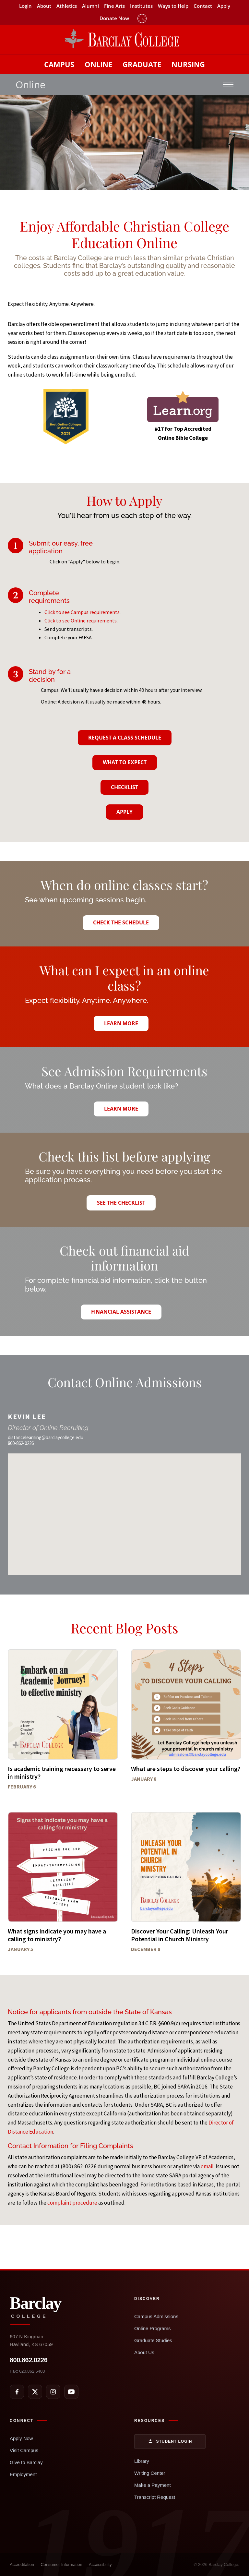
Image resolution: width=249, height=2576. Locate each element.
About (44, 6)
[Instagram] (53, 2392)
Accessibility (100, 2564)
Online (98, 64)
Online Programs (152, 2328)
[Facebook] (17, 2392)
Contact (203, 6)
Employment (23, 2474)
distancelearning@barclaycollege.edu (45, 1437)
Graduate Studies (153, 2340)
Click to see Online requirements (80, 620)
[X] (35, 2392)
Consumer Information (61, 2564)
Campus (59, 64)
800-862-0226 (21, 1443)
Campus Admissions (156, 2316)
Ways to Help (173, 6)
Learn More (121, 1023)
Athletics (66, 6)
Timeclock (142, 18)
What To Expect (125, 762)
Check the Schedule (121, 922)
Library (141, 2461)
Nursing (188, 64)
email (207, 2166)
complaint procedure (72, 2202)
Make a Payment (152, 2485)
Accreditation (22, 2564)
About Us (144, 2352)
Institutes (141, 6)
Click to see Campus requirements (82, 612)
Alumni (90, 6)
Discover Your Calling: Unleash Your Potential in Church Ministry (179, 1935)
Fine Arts (114, 6)
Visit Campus (24, 2450)
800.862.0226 (28, 2360)
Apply (223, 6)
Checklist (124, 787)
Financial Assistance (121, 1311)
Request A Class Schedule (124, 737)
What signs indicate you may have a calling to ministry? (57, 1935)
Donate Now (114, 18)
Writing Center (149, 2473)
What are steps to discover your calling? (185, 1768)
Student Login (170, 2441)
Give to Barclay (26, 2462)
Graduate (142, 64)
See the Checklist (121, 1202)
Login (25, 6)
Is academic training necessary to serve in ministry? (62, 1772)
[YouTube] (71, 2392)
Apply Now (21, 2438)
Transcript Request (154, 2497)
